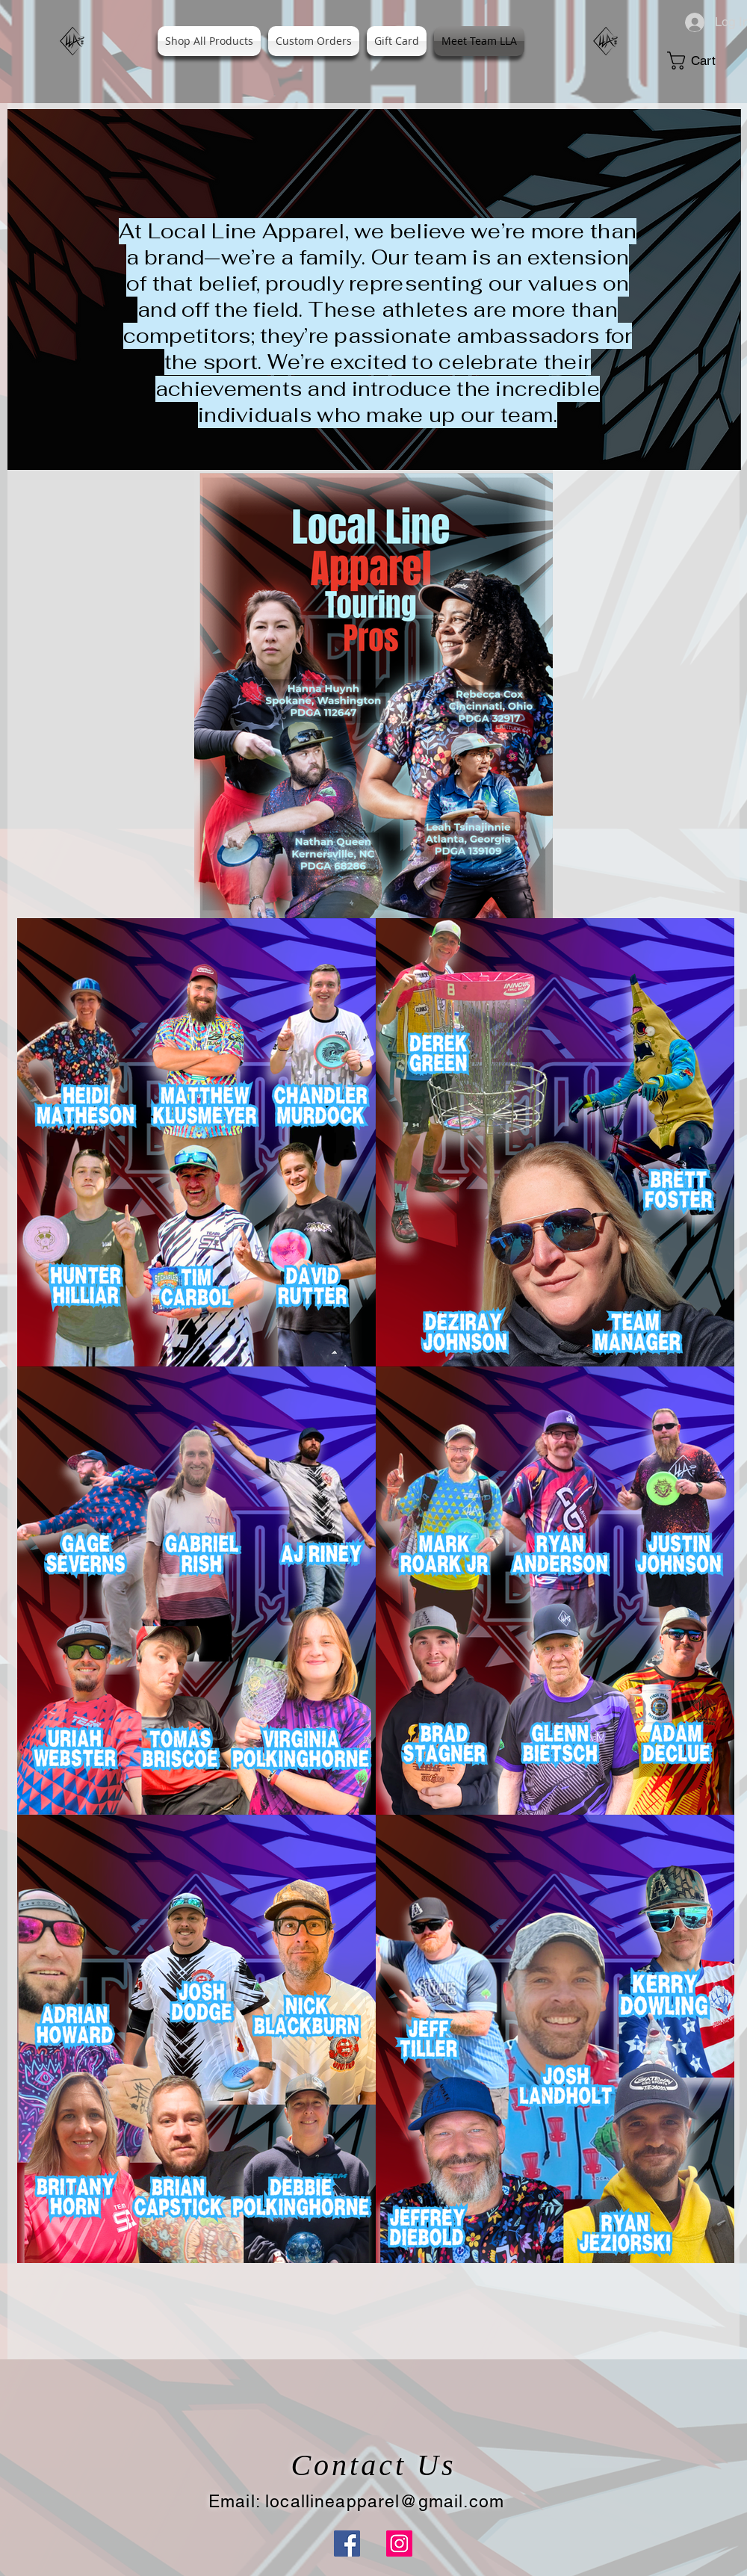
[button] (702, 60)
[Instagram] (399, 2543)
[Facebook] (347, 2543)
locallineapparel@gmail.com (384, 2501)
